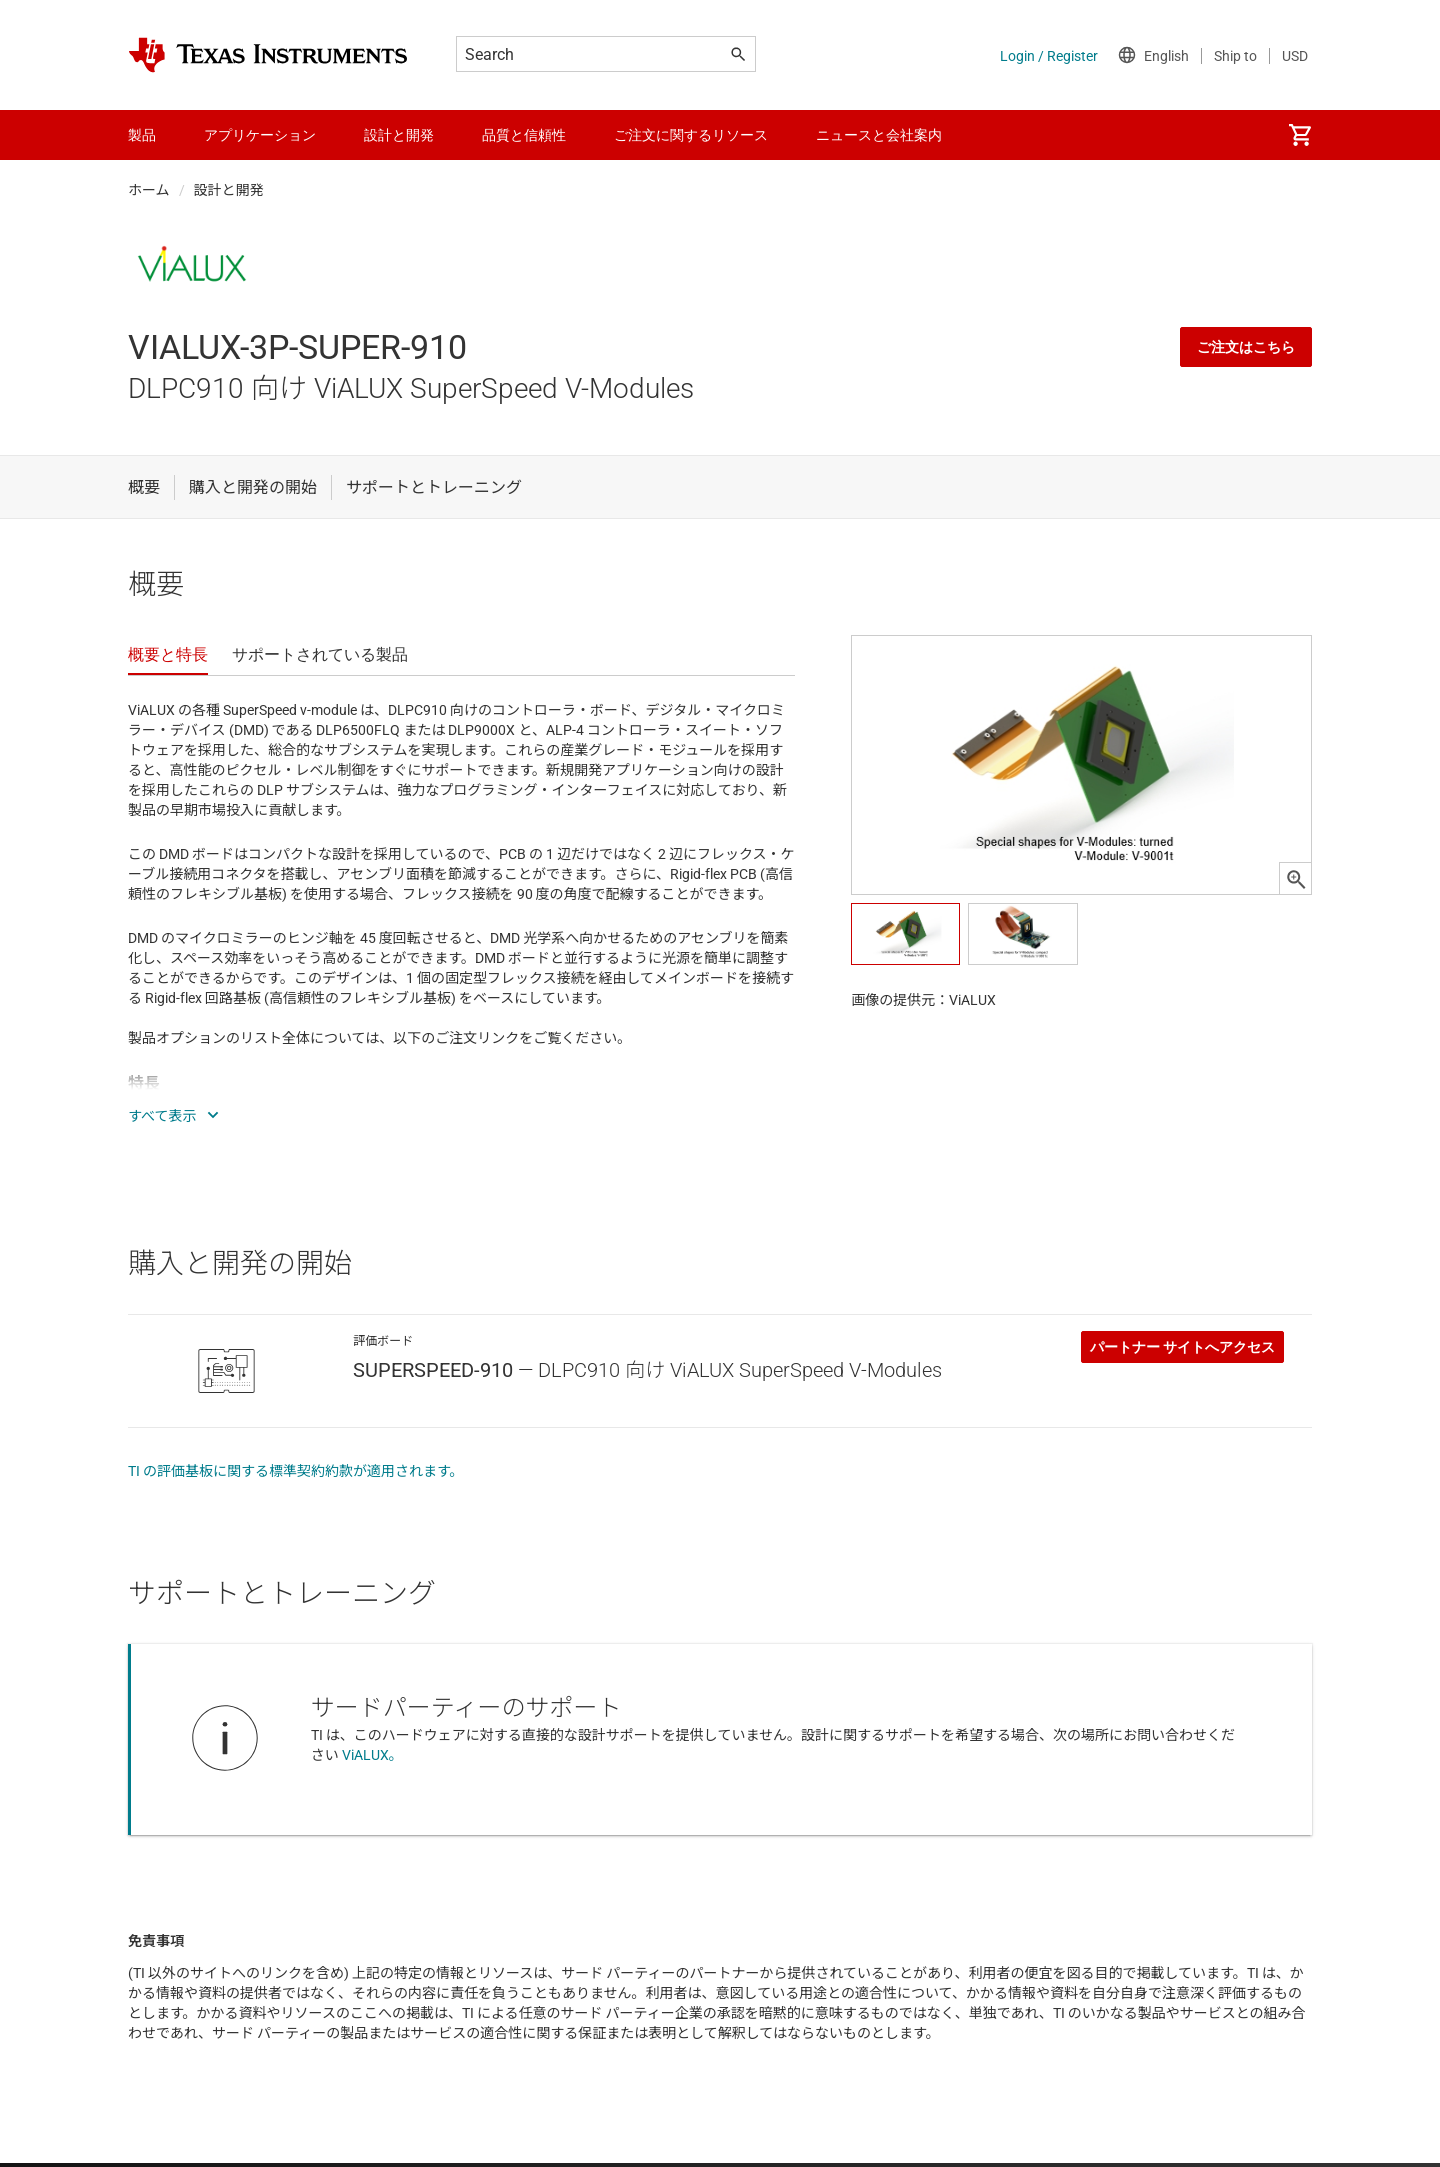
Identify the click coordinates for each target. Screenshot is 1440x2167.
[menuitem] (1300, 135)
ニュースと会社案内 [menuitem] (879, 135)
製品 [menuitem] (142, 135)
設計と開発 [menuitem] (399, 135)
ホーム (149, 190)
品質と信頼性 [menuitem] (524, 135)
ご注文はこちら (1246, 347)
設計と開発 (229, 190)
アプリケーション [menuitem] (260, 135)
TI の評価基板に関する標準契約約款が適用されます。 (296, 1471)
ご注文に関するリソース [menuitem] (691, 135)
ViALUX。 (372, 1755)
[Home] (268, 55)
